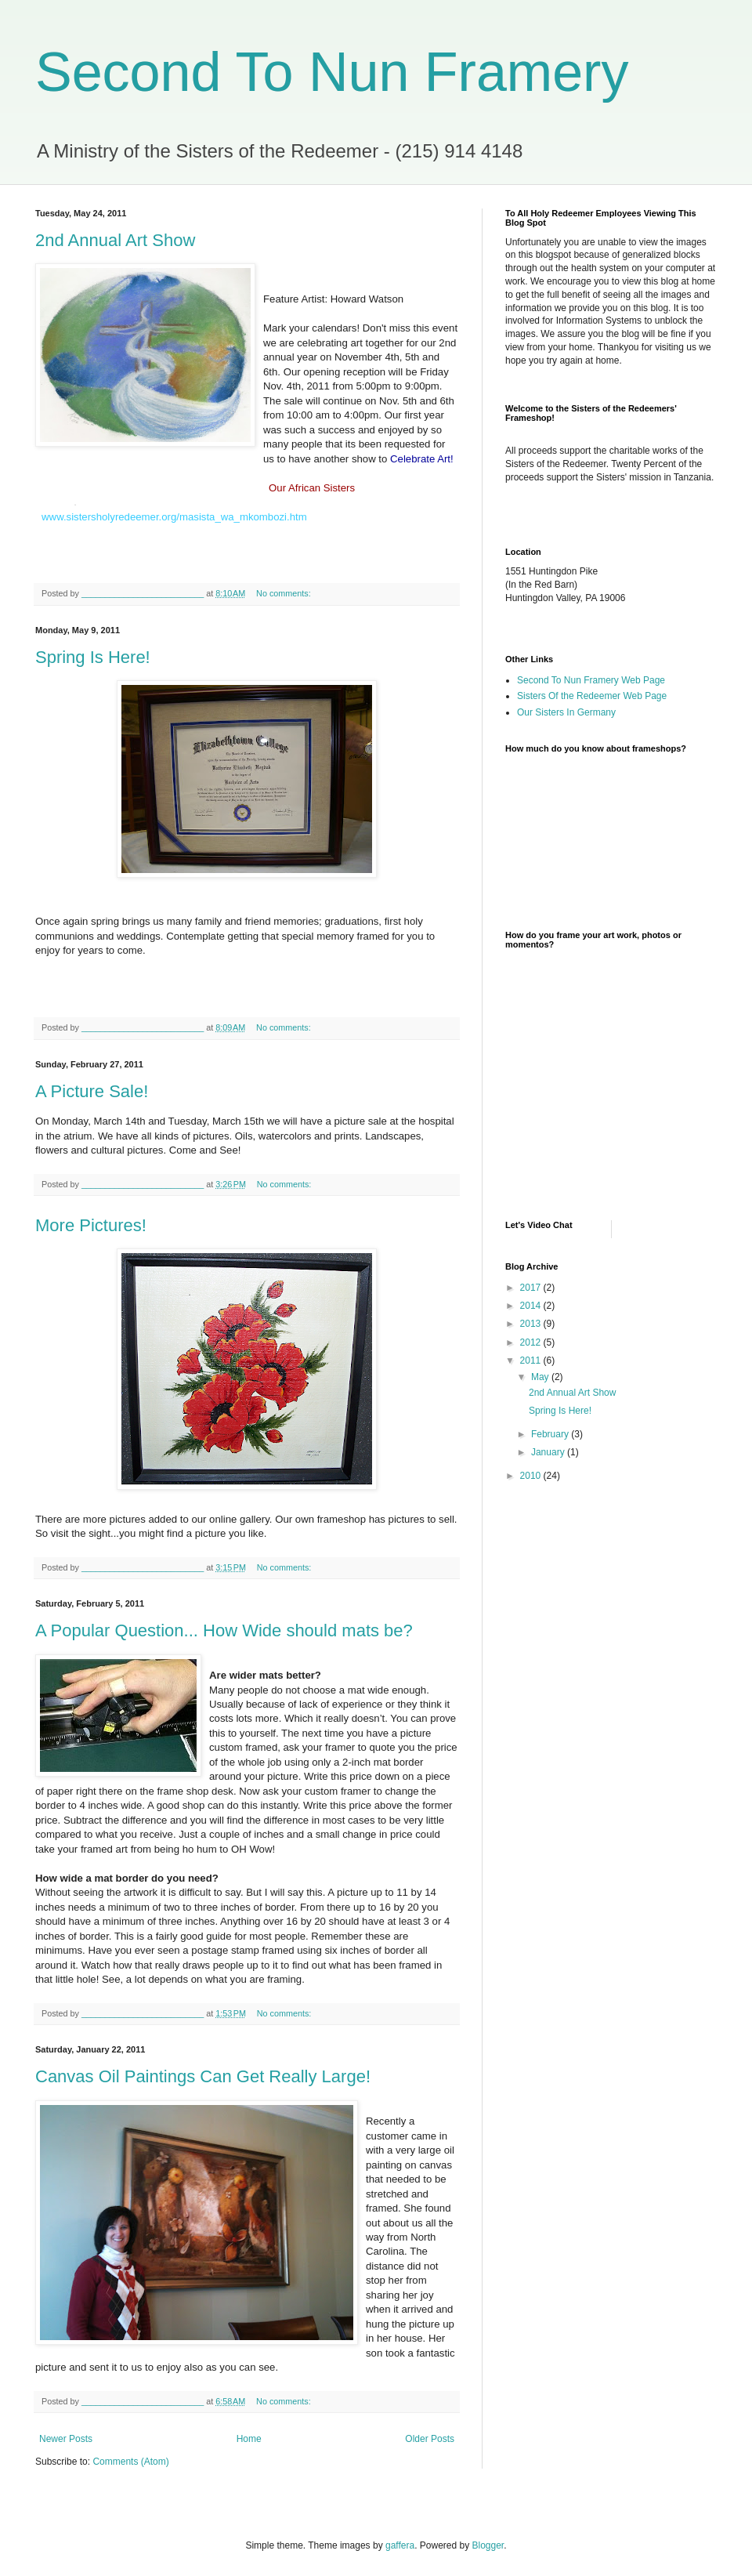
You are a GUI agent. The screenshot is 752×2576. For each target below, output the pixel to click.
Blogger (488, 2545)
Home (249, 2438)
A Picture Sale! (91, 1091)
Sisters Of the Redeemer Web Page (592, 695)
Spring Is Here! (92, 657)
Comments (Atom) (130, 2461)
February (551, 1434)
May (541, 1376)
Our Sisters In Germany (566, 712)
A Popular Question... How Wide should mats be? (224, 1630)
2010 (532, 1475)
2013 (532, 1323)
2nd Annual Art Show (115, 240)
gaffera (399, 2545)
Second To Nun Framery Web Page (591, 680)
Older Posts (429, 2438)
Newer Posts (65, 2438)
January (549, 1452)
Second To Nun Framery (331, 72)
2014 (532, 1305)
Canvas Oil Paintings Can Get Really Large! (203, 2076)
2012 (532, 1342)
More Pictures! (90, 1225)
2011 (532, 1360)
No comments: (284, 593)
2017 (532, 1287)
